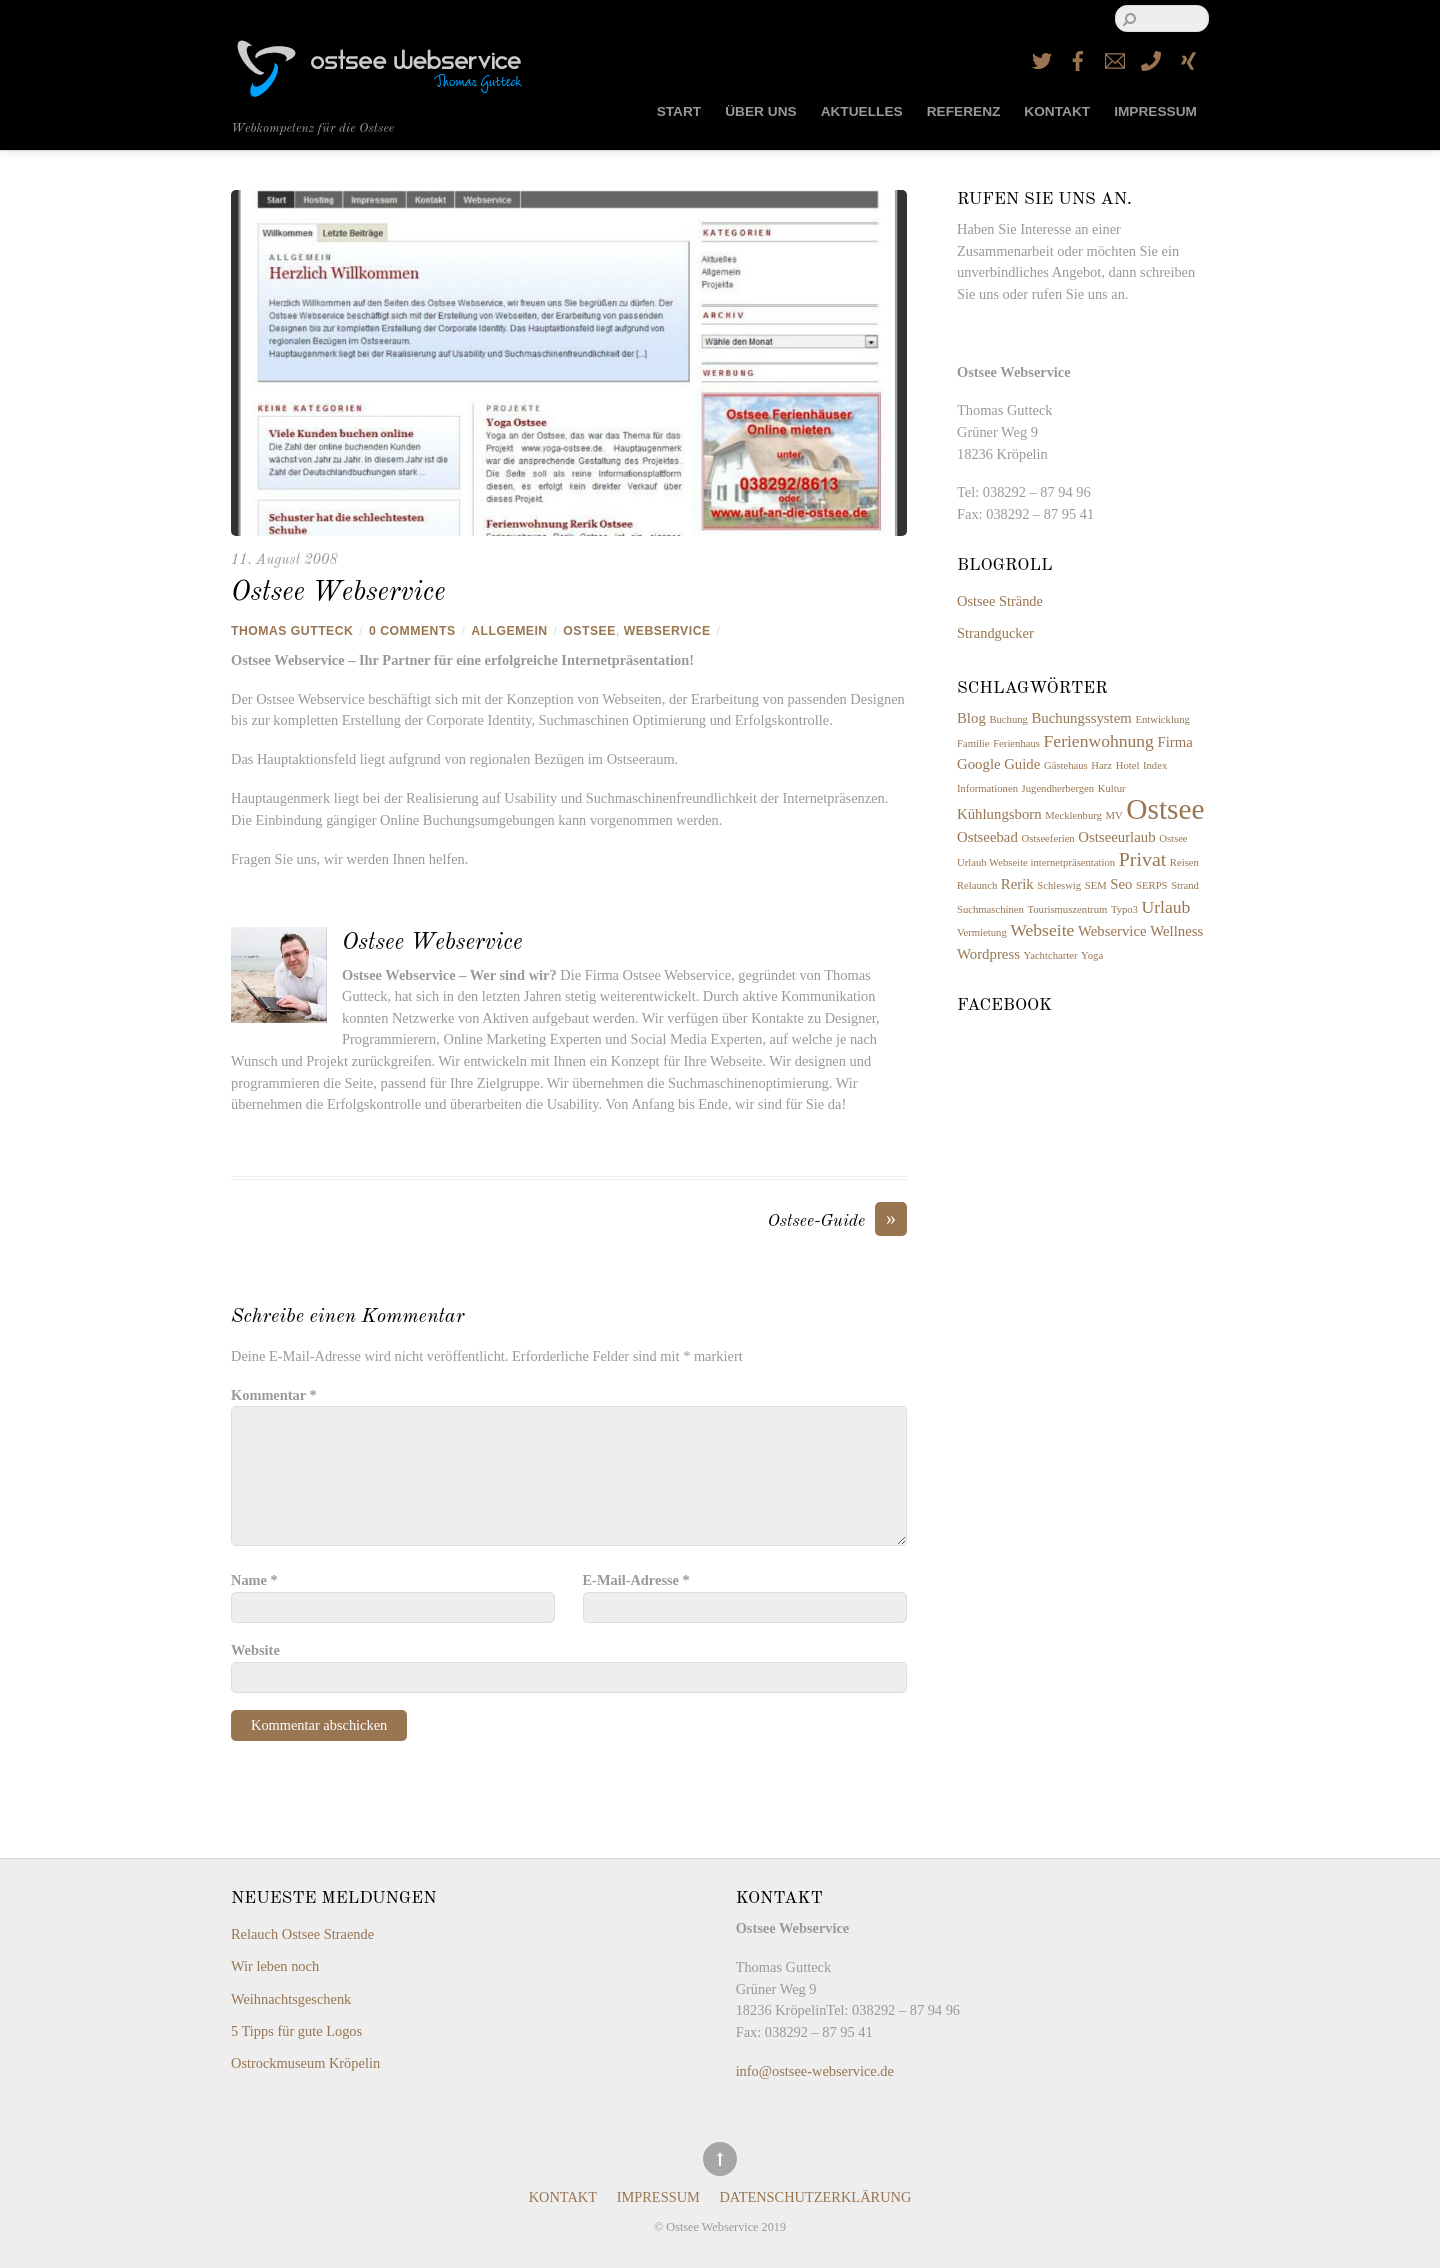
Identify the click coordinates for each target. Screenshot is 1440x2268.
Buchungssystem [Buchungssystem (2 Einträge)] (1081, 718)
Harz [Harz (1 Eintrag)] (1101, 765)
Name (254, 1580)
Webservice (667, 631)
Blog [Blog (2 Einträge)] (971, 718)
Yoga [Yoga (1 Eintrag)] (1092, 955)
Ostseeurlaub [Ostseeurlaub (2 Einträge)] (1116, 837)
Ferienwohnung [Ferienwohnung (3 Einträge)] (1099, 741)
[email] (1115, 57)
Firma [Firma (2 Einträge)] (1175, 742)
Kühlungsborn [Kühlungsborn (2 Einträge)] (999, 814)
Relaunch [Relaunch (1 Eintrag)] (977, 885)
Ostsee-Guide (837, 1222)
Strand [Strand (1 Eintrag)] (1185, 885)
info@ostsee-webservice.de (815, 2071)
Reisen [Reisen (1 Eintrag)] (1184, 862)
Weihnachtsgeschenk (291, 1999)
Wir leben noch (275, 1966)
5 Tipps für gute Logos (296, 2031)
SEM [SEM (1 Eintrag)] (1096, 885)
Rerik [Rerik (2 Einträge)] (1017, 884)
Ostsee (589, 631)
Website (255, 1650)
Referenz (964, 111)
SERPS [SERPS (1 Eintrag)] (1151, 885)
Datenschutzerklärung (815, 2198)
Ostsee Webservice (338, 593)
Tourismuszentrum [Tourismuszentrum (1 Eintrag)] (1068, 909)
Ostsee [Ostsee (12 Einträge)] (1165, 809)
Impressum (1155, 111)
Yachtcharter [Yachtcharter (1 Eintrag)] (1051, 955)
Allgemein (509, 631)
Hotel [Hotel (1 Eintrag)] (1128, 765)
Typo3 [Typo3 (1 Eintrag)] (1124, 909)
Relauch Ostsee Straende (302, 1934)
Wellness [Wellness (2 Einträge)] (1176, 931)
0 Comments (412, 631)
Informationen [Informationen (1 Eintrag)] (987, 788)
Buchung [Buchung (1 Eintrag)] (1008, 719)
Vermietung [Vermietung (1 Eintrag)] (982, 932)
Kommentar (274, 1395)
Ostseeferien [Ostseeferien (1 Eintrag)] (1047, 838)
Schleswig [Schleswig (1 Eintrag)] (1059, 885)
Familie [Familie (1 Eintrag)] (973, 743)
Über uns (760, 111)
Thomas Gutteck (292, 631)
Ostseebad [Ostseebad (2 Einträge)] (987, 837)
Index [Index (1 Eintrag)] (1155, 765)
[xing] (1188, 57)
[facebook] (1078, 57)
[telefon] (1151, 57)
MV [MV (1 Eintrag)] (1114, 815)
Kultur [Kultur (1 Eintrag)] (1112, 788)
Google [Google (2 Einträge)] (979, 764)
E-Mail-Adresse (636, 1580)
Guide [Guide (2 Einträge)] (1022, 764)
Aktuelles (862, 111)
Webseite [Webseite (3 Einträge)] (1042, 930)
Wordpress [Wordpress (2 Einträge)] (988, 954)
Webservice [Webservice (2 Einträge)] (1112, 931)
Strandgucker (995, 633)
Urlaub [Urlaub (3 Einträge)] (1166, 907)
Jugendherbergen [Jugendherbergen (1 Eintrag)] (1058, 788)
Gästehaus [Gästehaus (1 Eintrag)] (1066, 765)
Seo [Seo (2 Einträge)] (1121, 884)
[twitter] (1042, 57)
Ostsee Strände (1000, 601)
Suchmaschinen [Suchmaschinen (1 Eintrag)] (990, 909)
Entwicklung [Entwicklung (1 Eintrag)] (1162, 719)
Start (679, 111)
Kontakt (1057, 111)
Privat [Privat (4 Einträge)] (1142, 859)
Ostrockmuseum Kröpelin (305, 2063)
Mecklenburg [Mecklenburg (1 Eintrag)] (1073, 815)
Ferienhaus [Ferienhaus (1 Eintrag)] (1016, 743)
